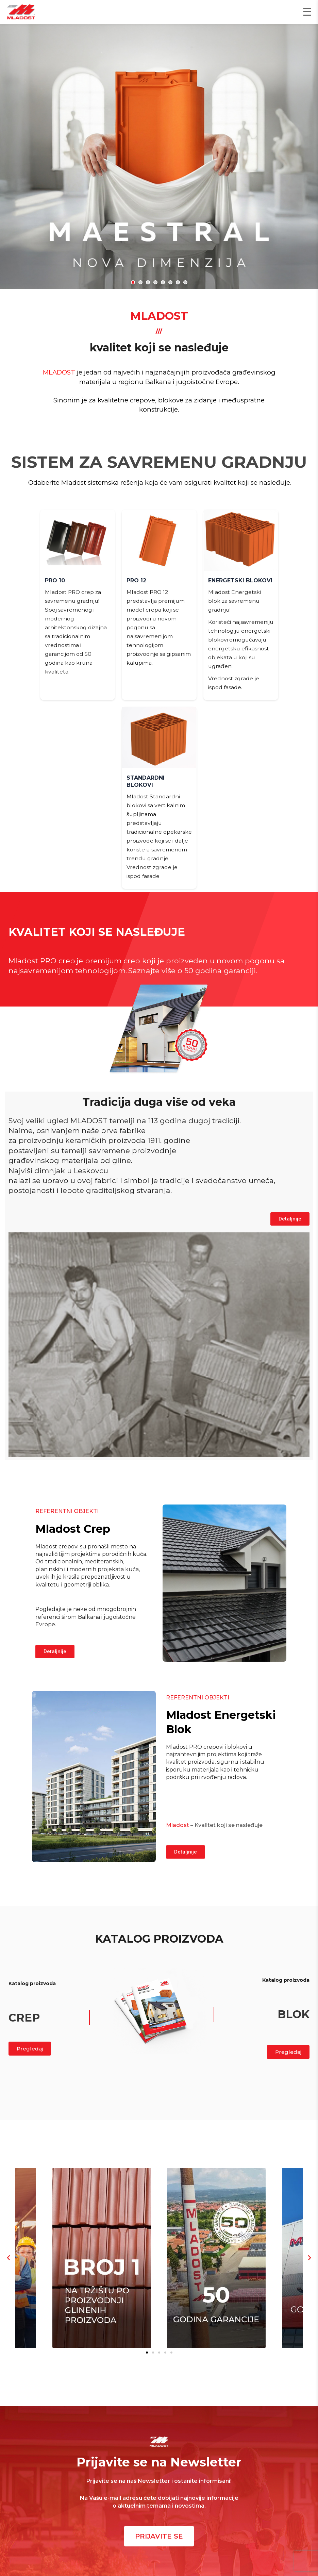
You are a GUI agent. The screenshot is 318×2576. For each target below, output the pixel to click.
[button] (133, 282)
